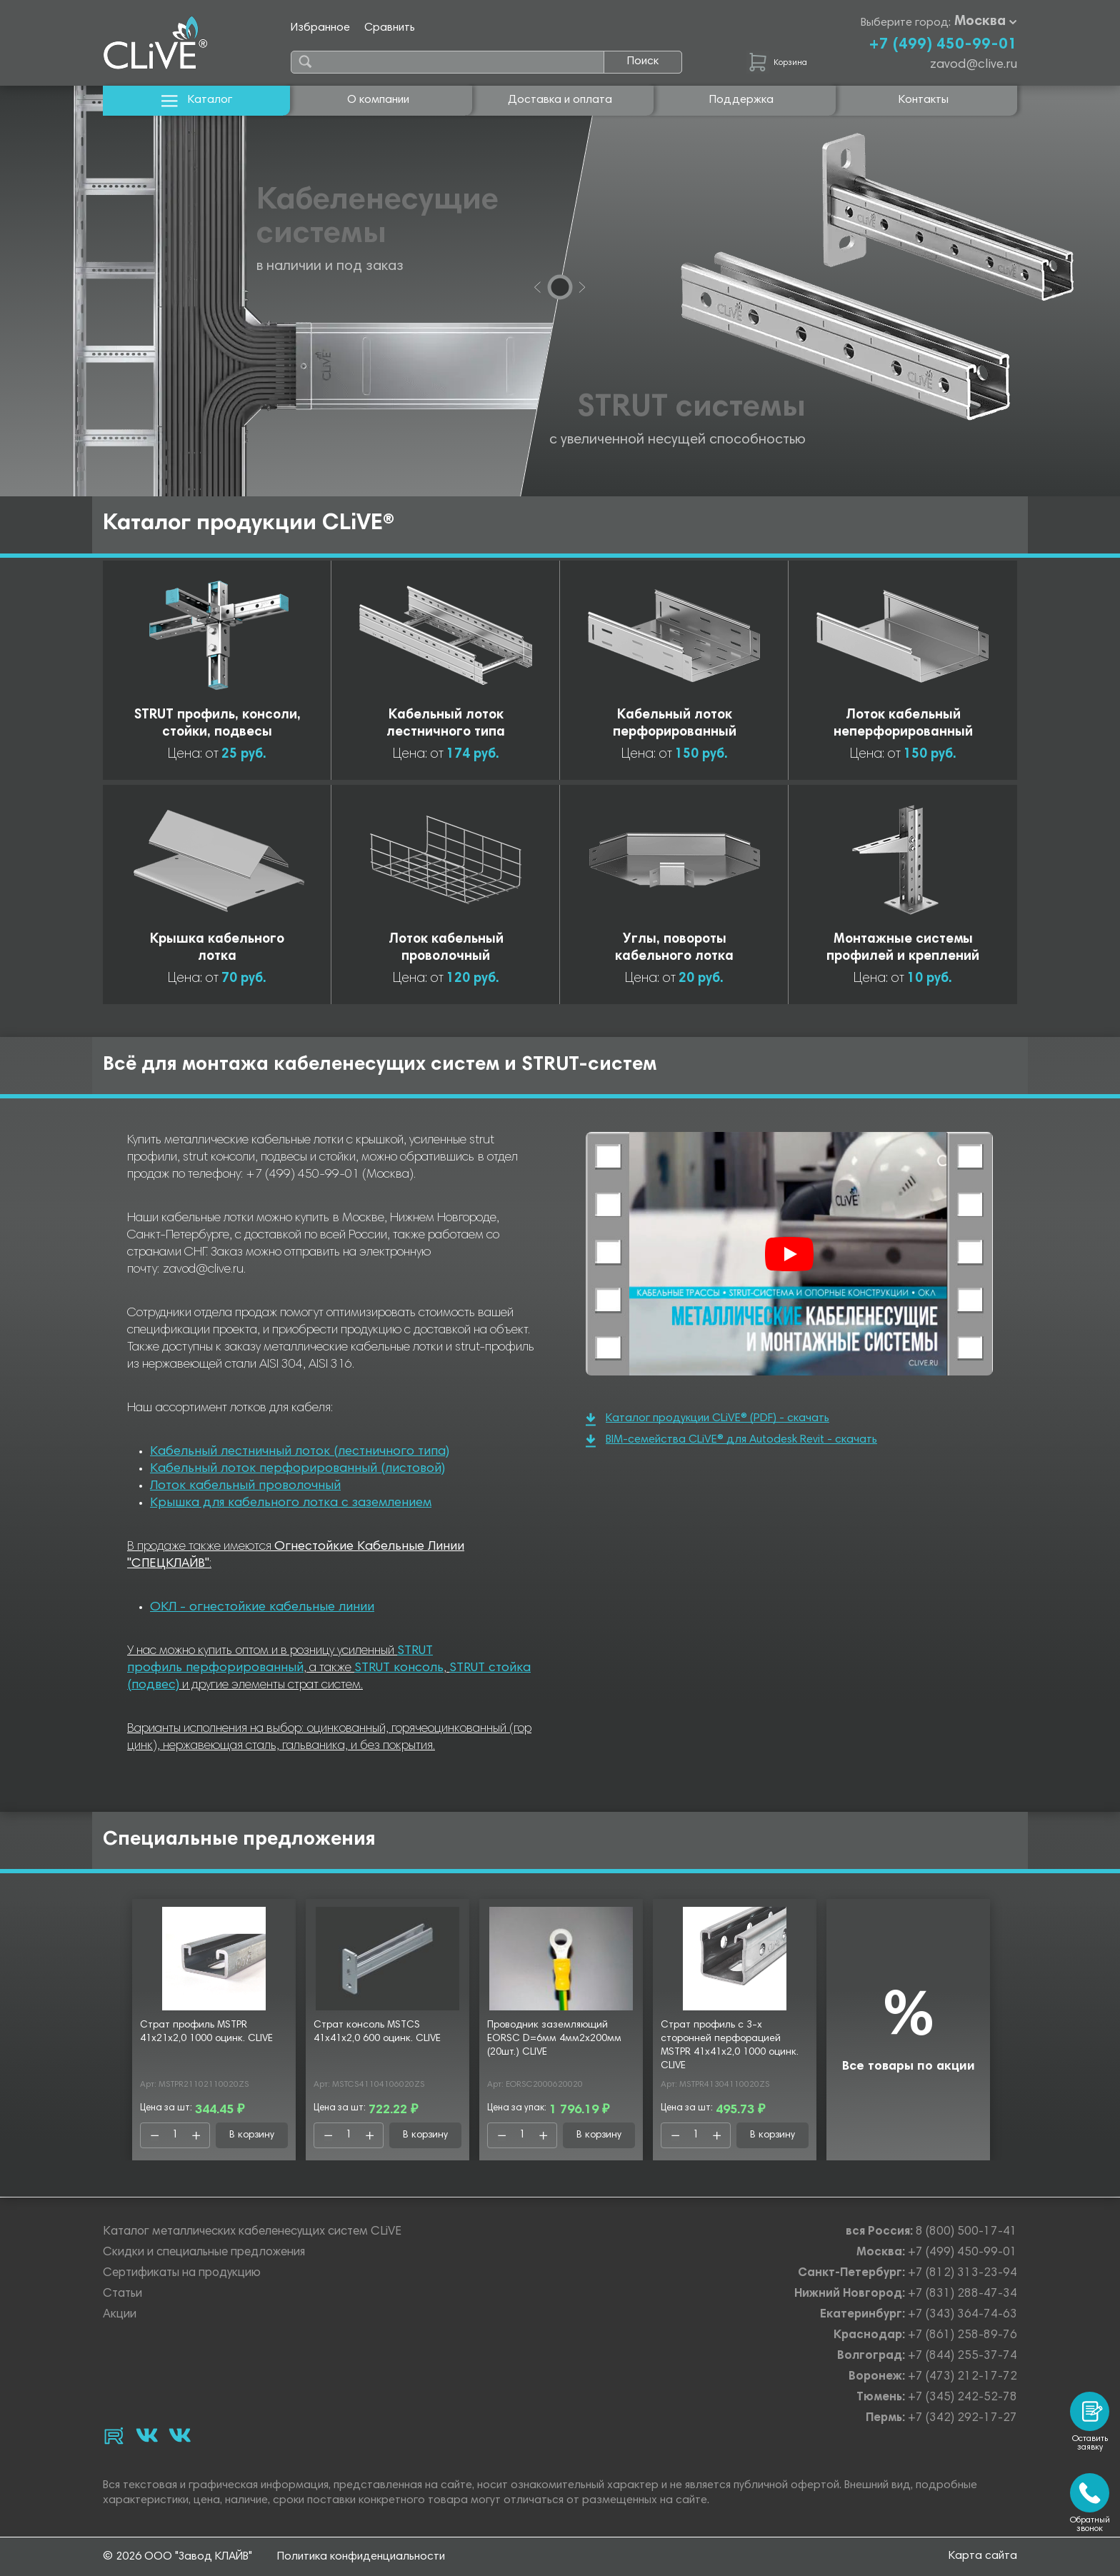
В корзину (251, 2135)
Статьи (122, 2294)
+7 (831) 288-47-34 (962, 2294)
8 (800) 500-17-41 (966, 2232)
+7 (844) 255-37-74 (962, 2356)
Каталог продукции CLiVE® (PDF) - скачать (707, 1419)
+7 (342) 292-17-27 (962, 2418)
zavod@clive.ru (973, 65)
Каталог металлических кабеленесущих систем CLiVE (252, 2232)
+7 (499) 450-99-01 (943, 45)
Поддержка (741, 100)
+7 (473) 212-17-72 (962, 2377)
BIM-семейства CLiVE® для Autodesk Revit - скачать (731, 1441)
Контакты (924, 100)
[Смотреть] (789, 1254)
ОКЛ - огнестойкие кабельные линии (262, 1607)
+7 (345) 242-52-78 (962, 2398)
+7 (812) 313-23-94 (962, 2273)
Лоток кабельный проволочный (245, 1486)
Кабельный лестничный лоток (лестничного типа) (299, 1451)
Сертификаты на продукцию (182, 2273)
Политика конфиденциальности (361, 2556)
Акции (119, 2315)
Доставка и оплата (560, 100)
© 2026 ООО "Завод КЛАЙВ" (177, 2556)
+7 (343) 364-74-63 (962, 2315)
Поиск (643, 61)
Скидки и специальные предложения (204, 2253)
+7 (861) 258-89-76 (962, 2336)
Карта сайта (983, 2556)
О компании (378, 100)
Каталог (196, 100)
